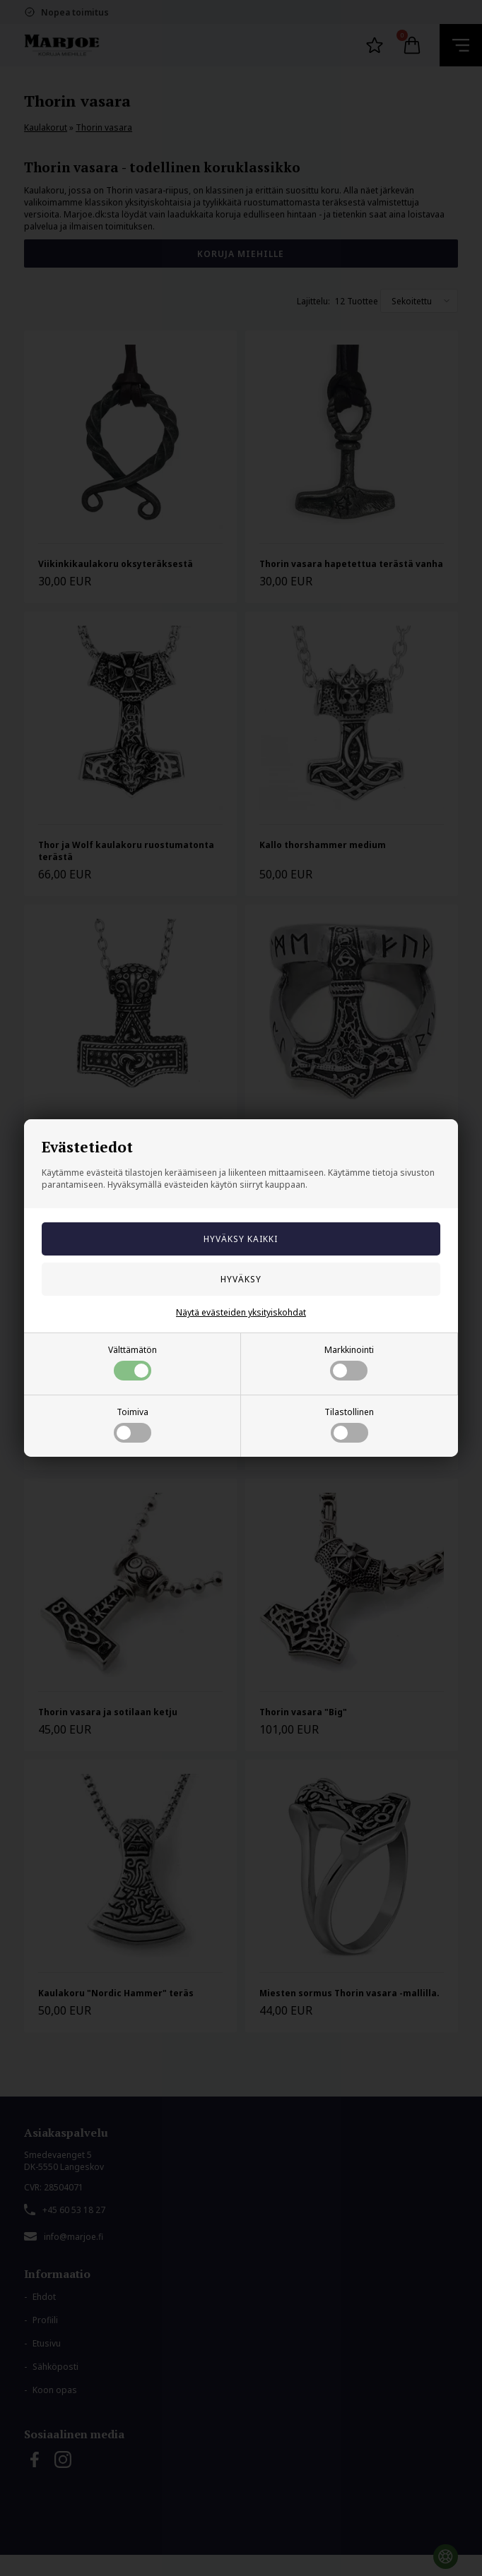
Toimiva (132, 1424)
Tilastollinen (349, 1424)
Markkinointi (349, 1362)
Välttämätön (132, 1362)
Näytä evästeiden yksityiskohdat (241, 1312)
